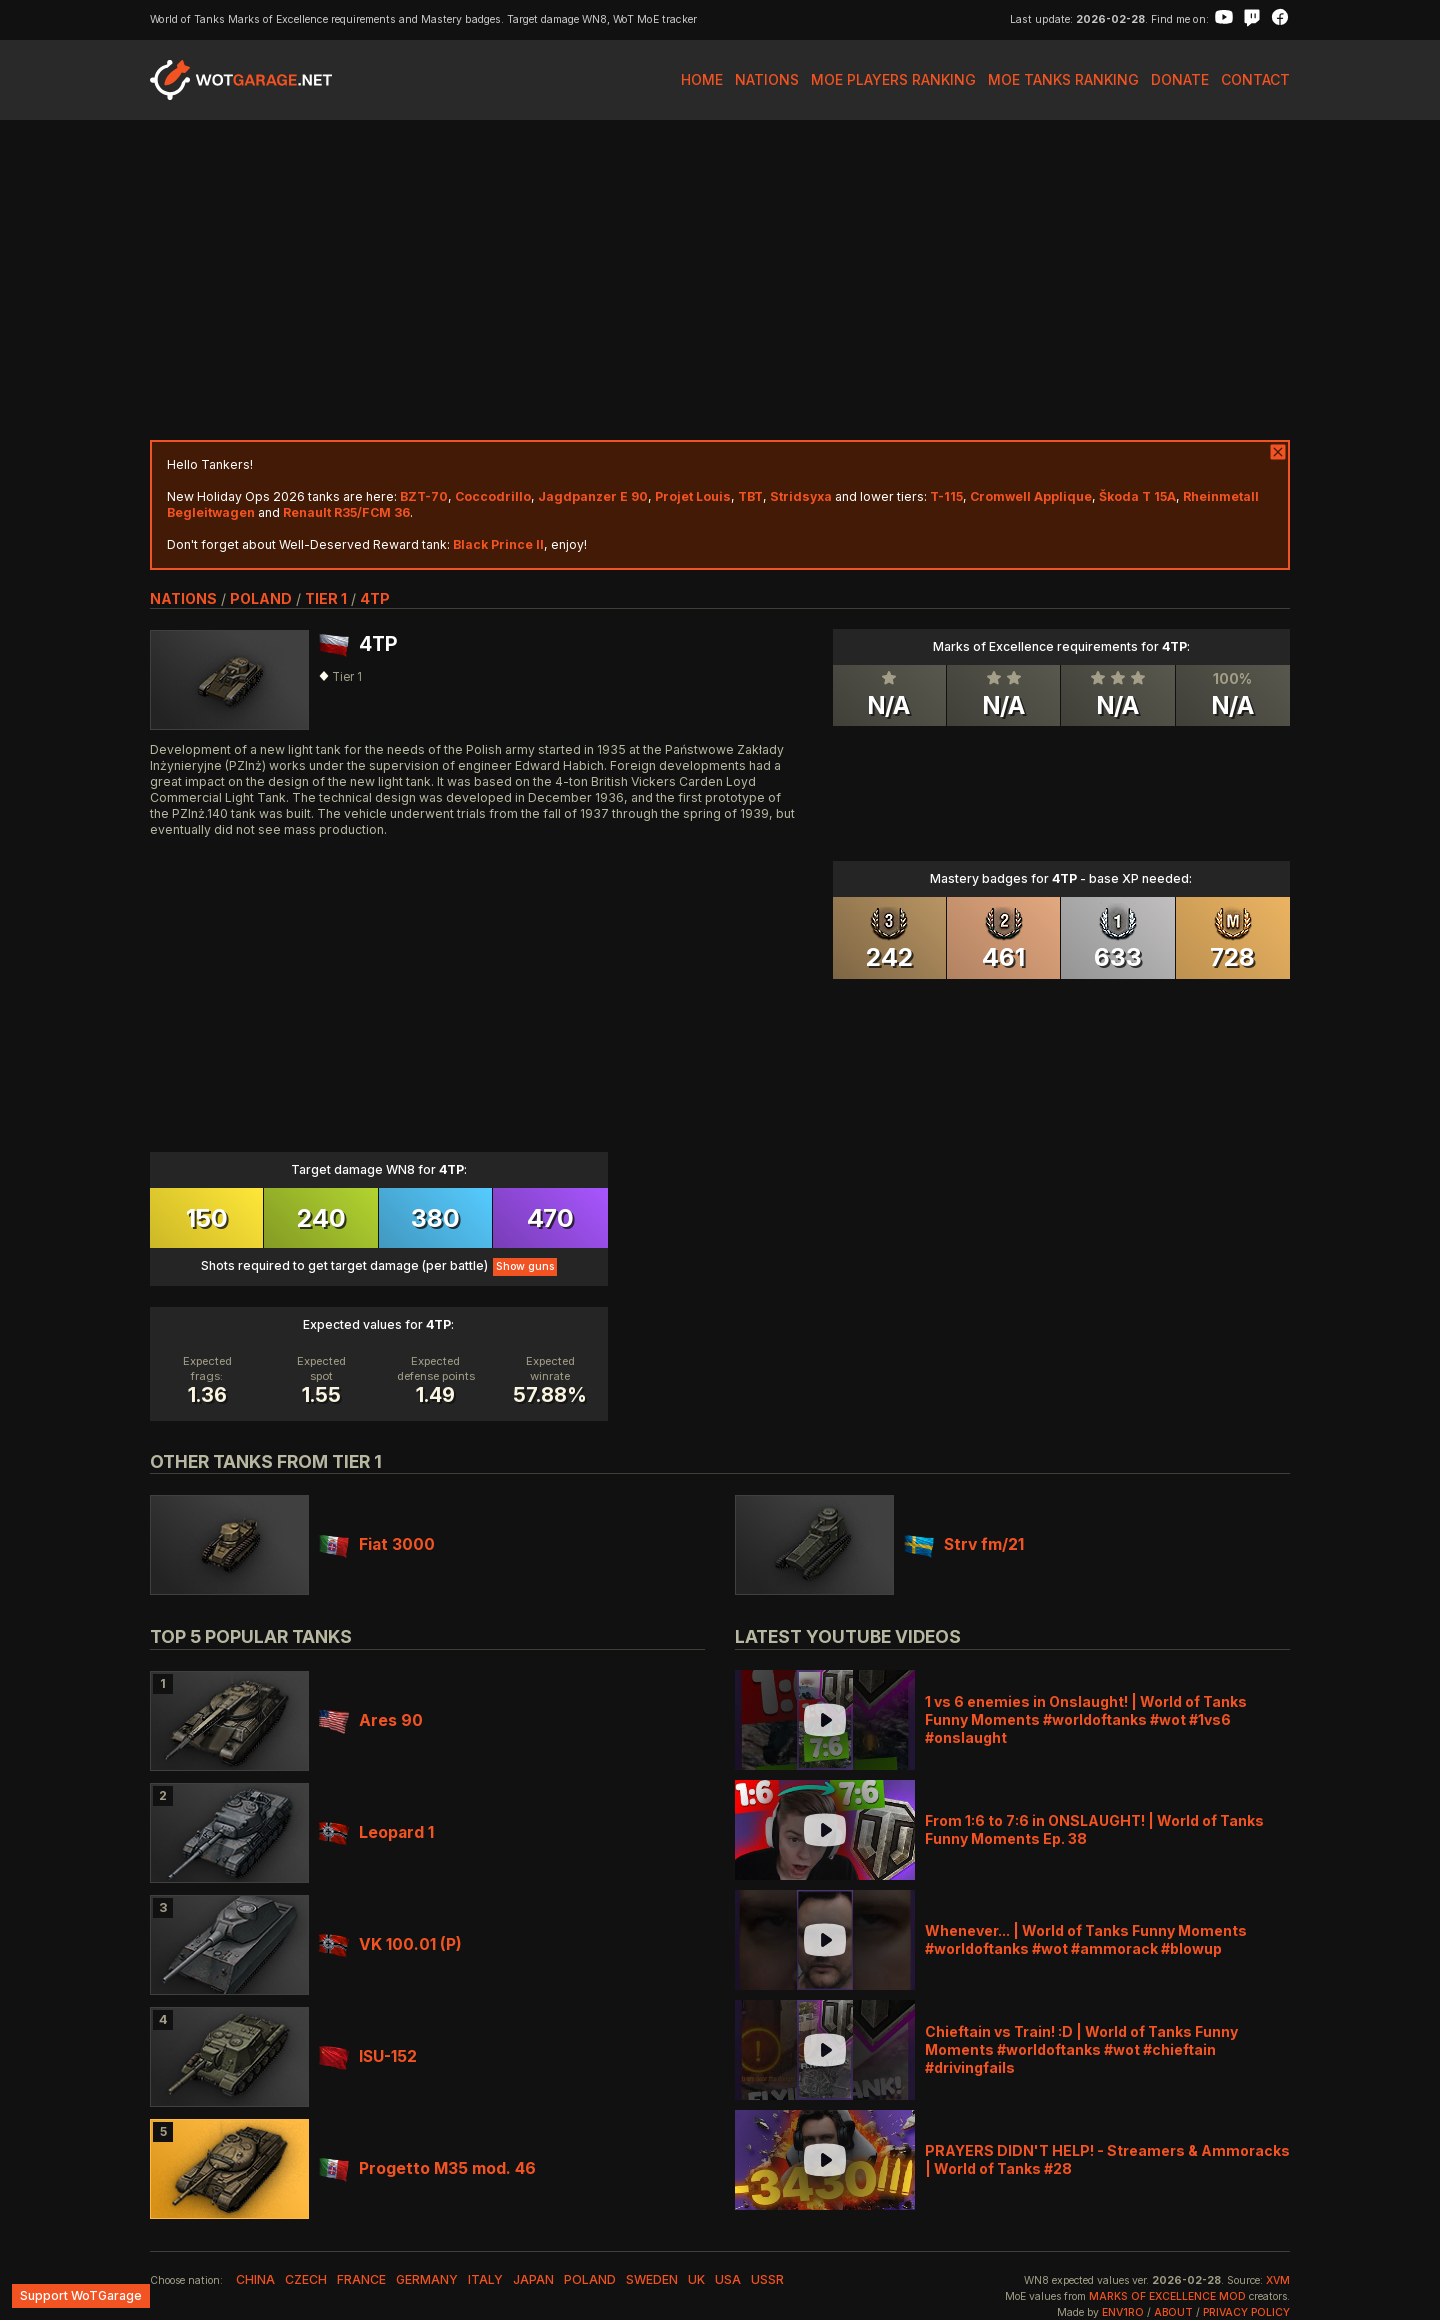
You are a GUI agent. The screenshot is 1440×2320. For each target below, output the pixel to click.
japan (533, 2279)
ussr (767, 2279)
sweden (652, 2279)
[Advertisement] (720, 280)
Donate (1180, 79)
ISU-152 (368, 2056)
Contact (1255, 79)
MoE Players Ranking (893, 79)
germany (427, 2279)
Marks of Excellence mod (1167, 2296)
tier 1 (326, 598)
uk (696, 2279)
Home (702, 79)
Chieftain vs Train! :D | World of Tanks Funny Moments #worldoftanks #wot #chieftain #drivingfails (1081, 2049)
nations (183, 598)
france (361, 2279)
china (255, 2279)
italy (485, 2279)
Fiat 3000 (377, 1544)
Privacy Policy (1246, 2312)
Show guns (525, 1266)
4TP (375, 598)
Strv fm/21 (964, 1544)
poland (261, 598)
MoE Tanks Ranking (1063, 79)
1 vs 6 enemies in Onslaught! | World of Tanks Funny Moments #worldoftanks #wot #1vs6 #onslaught (1086, 1719)
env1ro (1123, 2312)
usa (728, 2279)
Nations (767, 79)
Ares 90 (371, 1720)
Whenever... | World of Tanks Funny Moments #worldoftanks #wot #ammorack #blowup (1086, 1939)
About (1173, 2312)
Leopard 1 (376, 1832)
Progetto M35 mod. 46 (427, 2168)
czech (306, 2279)
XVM (1278, 2280)
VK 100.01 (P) (390, 1944)
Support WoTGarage (81, 2295)
